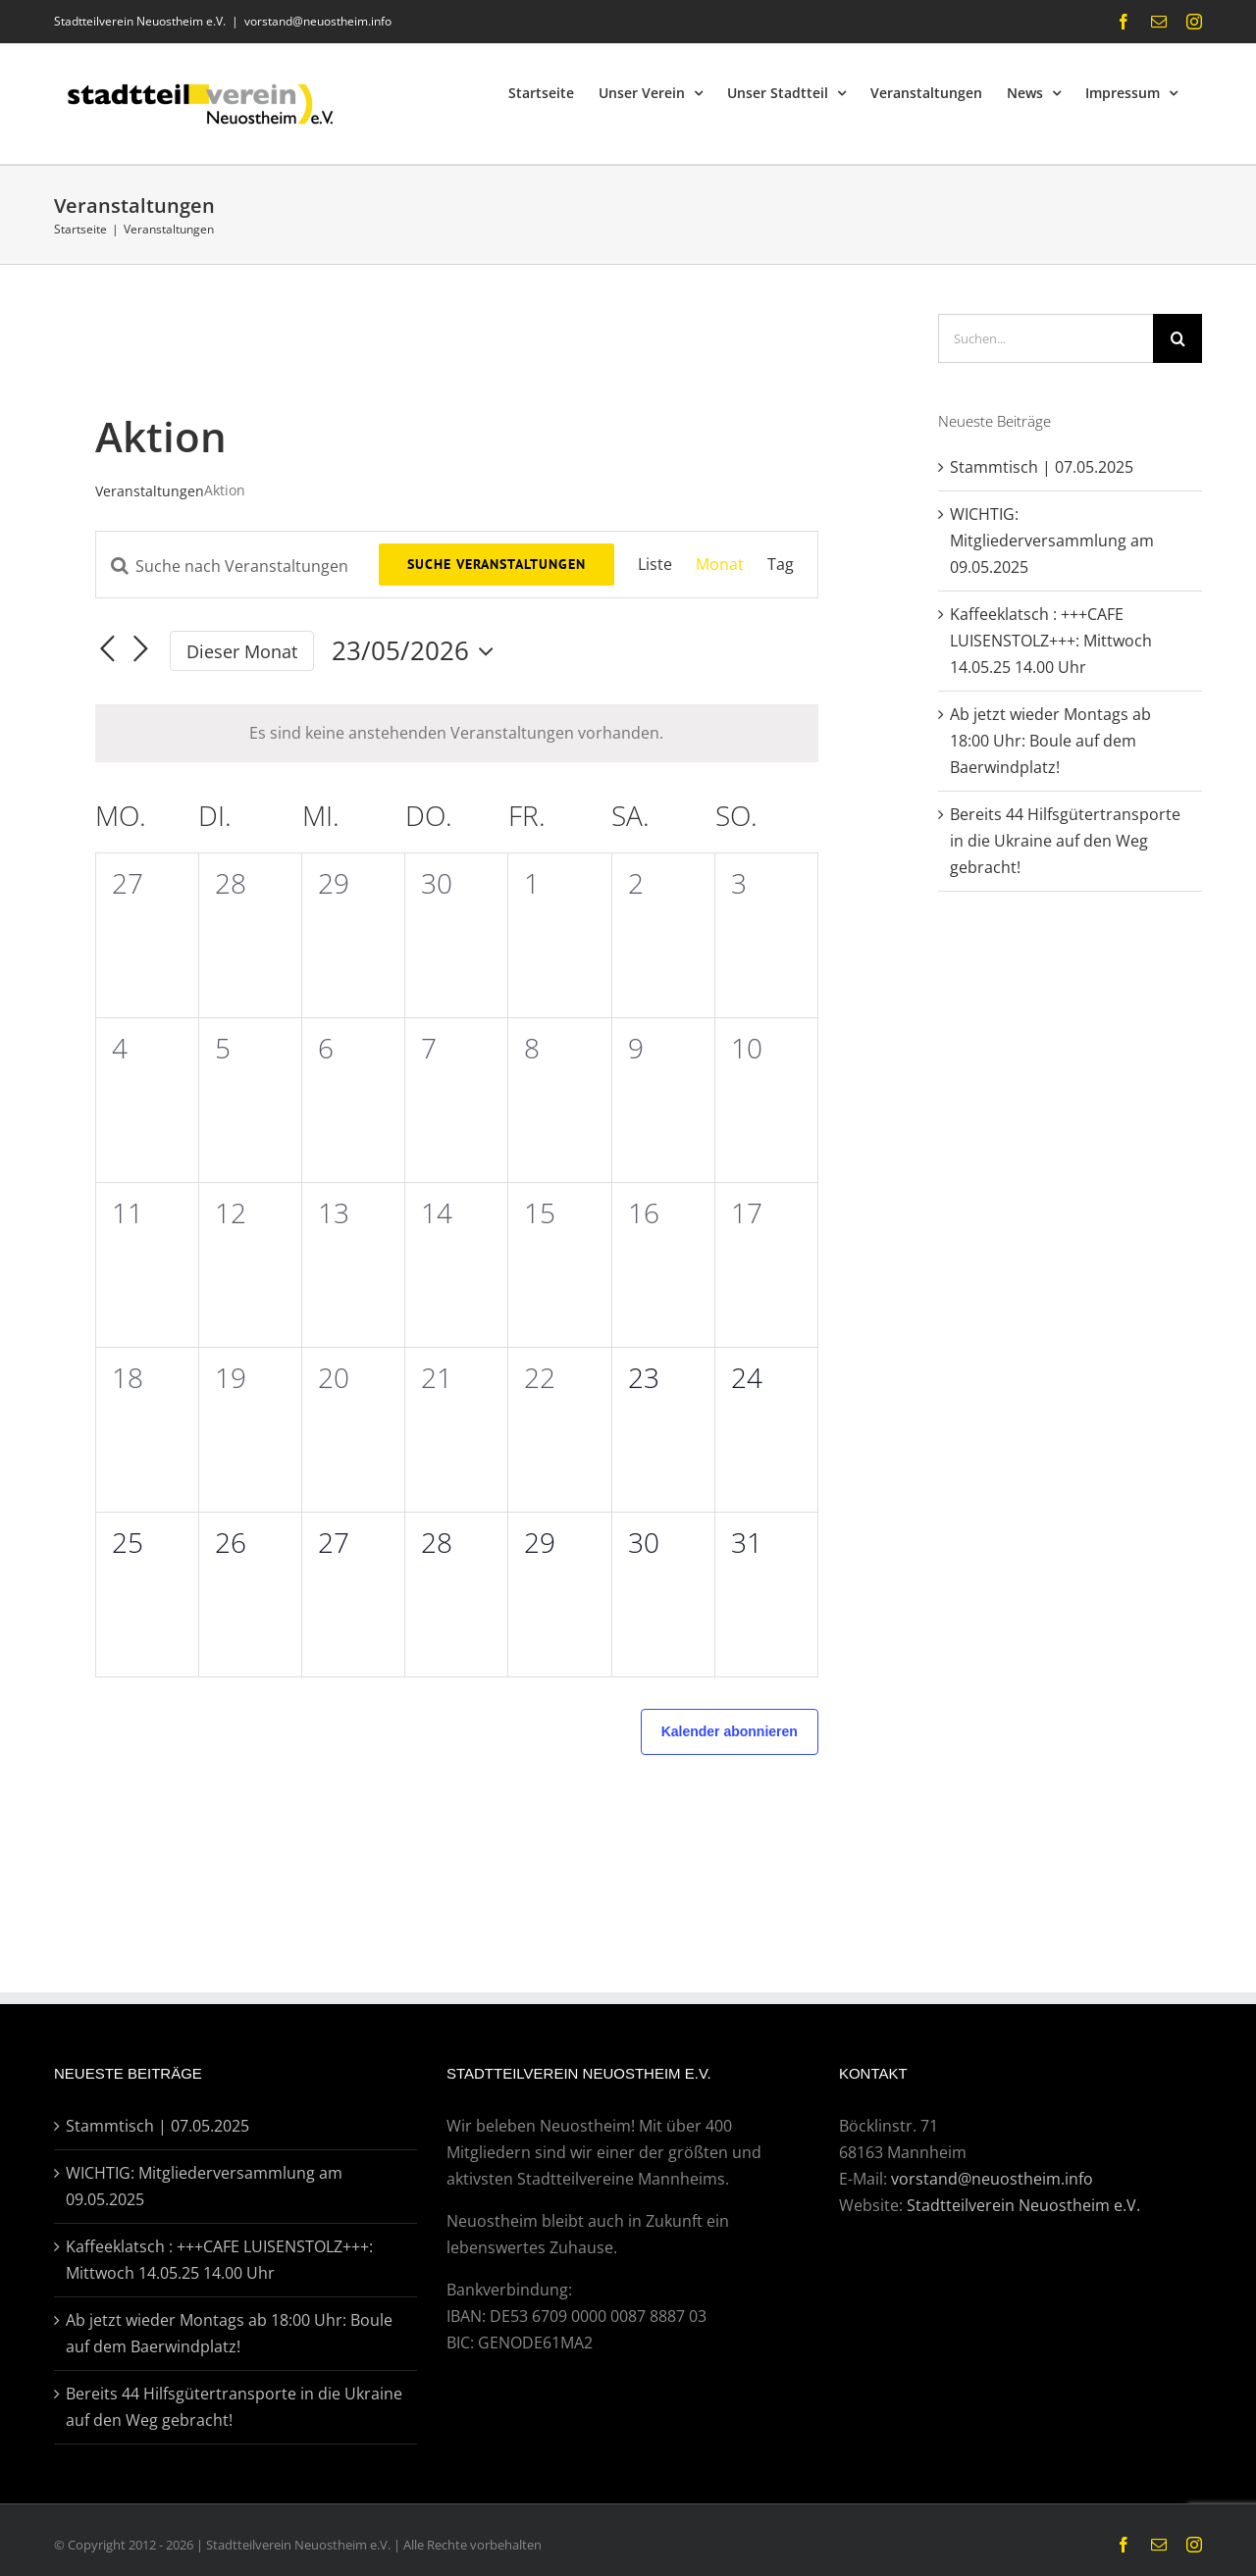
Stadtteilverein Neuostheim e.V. (1023, 2205)
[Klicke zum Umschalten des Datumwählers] (417, 651)
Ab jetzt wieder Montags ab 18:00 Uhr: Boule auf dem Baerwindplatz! (1050, 740)
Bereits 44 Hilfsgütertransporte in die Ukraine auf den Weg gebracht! (1065, 840)
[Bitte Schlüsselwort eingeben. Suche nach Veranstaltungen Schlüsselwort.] (237, 566)
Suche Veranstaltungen (496, 564)
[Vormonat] (107, 649)
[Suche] (1177, 338)
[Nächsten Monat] (140, 649)
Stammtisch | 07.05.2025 (1041, 467)
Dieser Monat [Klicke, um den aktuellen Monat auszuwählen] (241, 651)
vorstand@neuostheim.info (318, 21)
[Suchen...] (1045, 338)
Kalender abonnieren (729, 1731)
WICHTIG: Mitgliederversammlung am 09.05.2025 (1052, 540)
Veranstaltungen (149, 491)
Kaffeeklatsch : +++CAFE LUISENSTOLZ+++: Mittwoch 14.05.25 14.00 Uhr (1051, 640)
